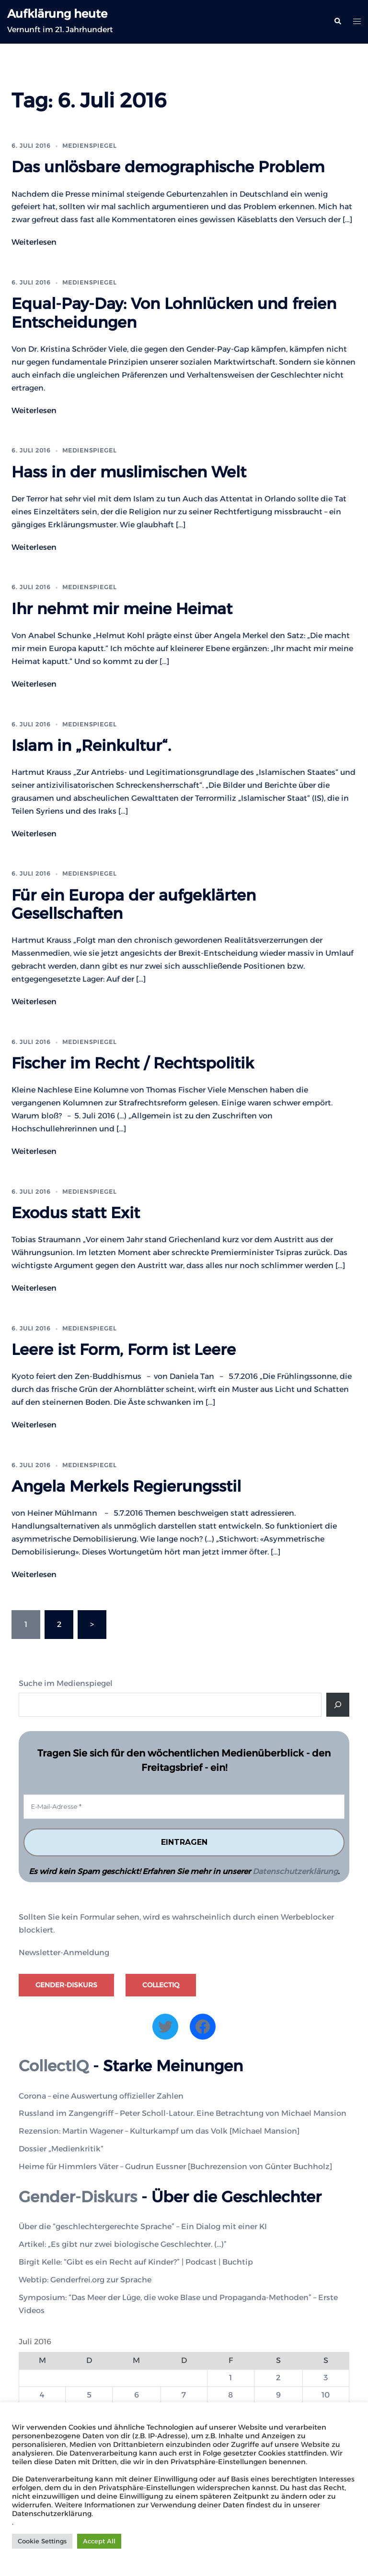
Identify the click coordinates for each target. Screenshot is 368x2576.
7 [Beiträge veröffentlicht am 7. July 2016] (184, 2394)
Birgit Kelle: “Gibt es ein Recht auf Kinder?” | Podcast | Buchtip (136, 2262)
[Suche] (337, 1705)
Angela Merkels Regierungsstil (126, 1486)
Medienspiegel (89, 145)
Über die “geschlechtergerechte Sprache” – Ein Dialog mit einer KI (143, 2226)
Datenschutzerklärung (295, 1871)
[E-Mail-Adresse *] (184, 1806)
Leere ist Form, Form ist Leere (124, 1349)
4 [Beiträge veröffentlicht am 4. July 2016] (42, 2394)
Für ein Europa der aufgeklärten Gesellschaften (134, 904)
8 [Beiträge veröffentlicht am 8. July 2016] (230, 2394)
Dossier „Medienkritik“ (61, 2148)
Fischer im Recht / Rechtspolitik (133, 1063)
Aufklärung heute (57, 14)
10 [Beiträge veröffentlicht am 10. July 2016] (326, 2394)
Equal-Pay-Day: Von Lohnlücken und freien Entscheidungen (174, 312)
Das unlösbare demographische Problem (168, 166)
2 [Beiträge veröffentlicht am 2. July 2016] (278, 2377)
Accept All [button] (99, 2541)
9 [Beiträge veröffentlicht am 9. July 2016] (278, 2394)
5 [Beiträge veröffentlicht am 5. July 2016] (89, 2394)
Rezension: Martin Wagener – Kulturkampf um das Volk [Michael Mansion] (159, 2131)
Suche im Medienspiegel (66, 1683)
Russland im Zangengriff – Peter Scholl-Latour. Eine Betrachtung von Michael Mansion (182, 2113)
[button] (337, 21)
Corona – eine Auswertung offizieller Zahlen (101, 2096)
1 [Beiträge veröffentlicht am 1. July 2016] (230, 2377)
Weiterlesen (34, 242)
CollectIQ (160, 1985)
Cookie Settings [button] (42, 2541)
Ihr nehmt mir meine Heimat (122, 608)
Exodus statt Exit (76, 1212)
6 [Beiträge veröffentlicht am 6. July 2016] (136, 2394)
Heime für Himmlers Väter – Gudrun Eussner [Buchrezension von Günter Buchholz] (175, 2166)
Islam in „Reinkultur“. (91, 745)
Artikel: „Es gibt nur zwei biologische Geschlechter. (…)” (123, 2244)
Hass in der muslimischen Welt (129, 472)
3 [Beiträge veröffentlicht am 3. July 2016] (325, 2377)
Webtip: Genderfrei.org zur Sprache (85, 2279)
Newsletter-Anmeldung (64, 1952)
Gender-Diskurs (66, 1985)
